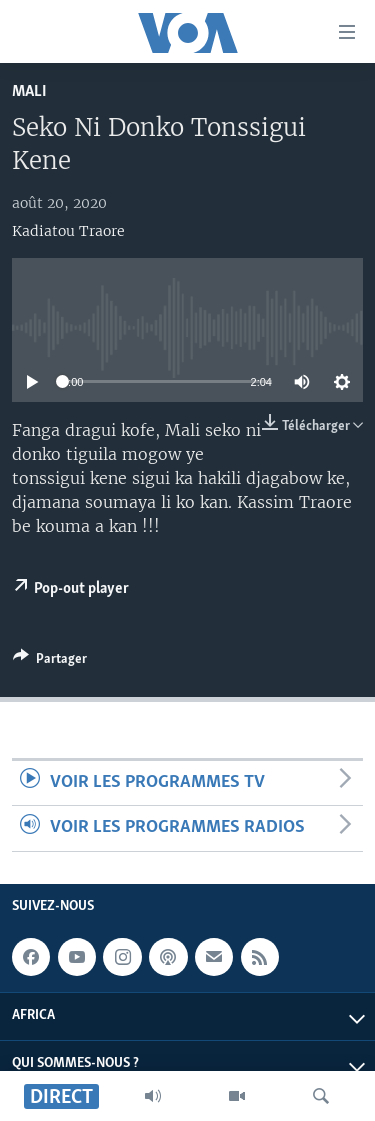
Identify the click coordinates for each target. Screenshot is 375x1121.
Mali (29, 91)
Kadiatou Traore (68, 231)
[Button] (50, 662)
